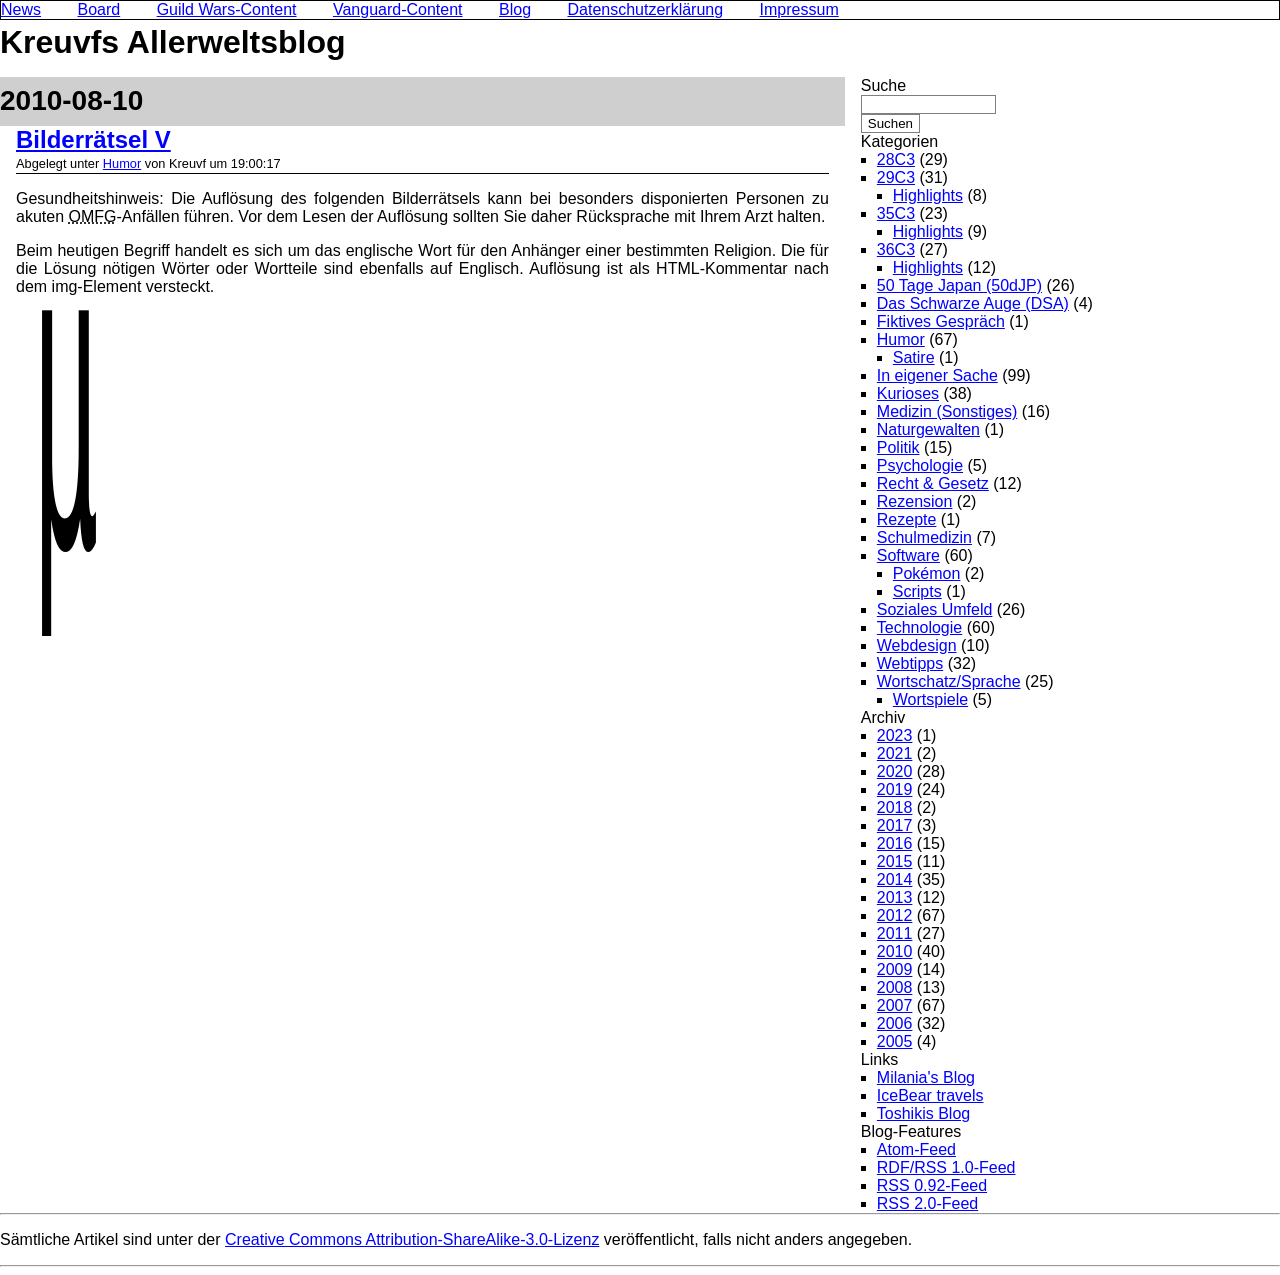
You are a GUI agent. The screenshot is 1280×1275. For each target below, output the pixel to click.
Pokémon (927, 573)
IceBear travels (930, 1095)
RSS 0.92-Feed (932, 1185)
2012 (895, 915)
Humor (122, 163)
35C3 (896, 213)
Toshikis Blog (923, 1113)
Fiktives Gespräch (941, 321)
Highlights (928, 195)
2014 (895, 879)
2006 (895, 1023)
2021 (895, 753)
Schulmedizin (924, 537)
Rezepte (907, 519)
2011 (895, 933)
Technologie (919, 627)
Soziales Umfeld (935, 609)
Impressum (799, 9)
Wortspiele (930, 699)
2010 (895, 951)
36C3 (896, 249)
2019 (895, 789)
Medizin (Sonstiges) (947, 411)
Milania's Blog (926, 1077)
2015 (895, 861)
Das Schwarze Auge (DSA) (973, 303)
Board (98, 9)
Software (908, 555)
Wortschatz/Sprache (949, 681)
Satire (914, 357)
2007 (895, 1005)
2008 (895, 987)
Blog (515, 9)
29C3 (896, 177)
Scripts (917, 591)
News (21, 9)
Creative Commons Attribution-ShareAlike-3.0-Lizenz (412, 1239)
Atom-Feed (916, 1149)
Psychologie (920, 465)
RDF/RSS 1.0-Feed (946, 1167)
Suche (883, 85)
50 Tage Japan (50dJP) (959, 285)
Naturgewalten (928, 429)
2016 (895, 843)
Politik (898, 447)
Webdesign (917, 645)
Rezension (915, 501)
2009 (895, 969)
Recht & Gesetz (933, 483)
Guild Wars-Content (227, 9)
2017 (895, 825)
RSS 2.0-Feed (927, 1203)
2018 (895, 807)
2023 (895, 735)
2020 (895, 771)
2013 (895, 897)
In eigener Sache (937, 375)
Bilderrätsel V (93, 139)
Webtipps (910, 663)
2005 (895, 1041)
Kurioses (908, 393)
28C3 (896, 159)
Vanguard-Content (398, 9)
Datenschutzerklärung (646, 9)
